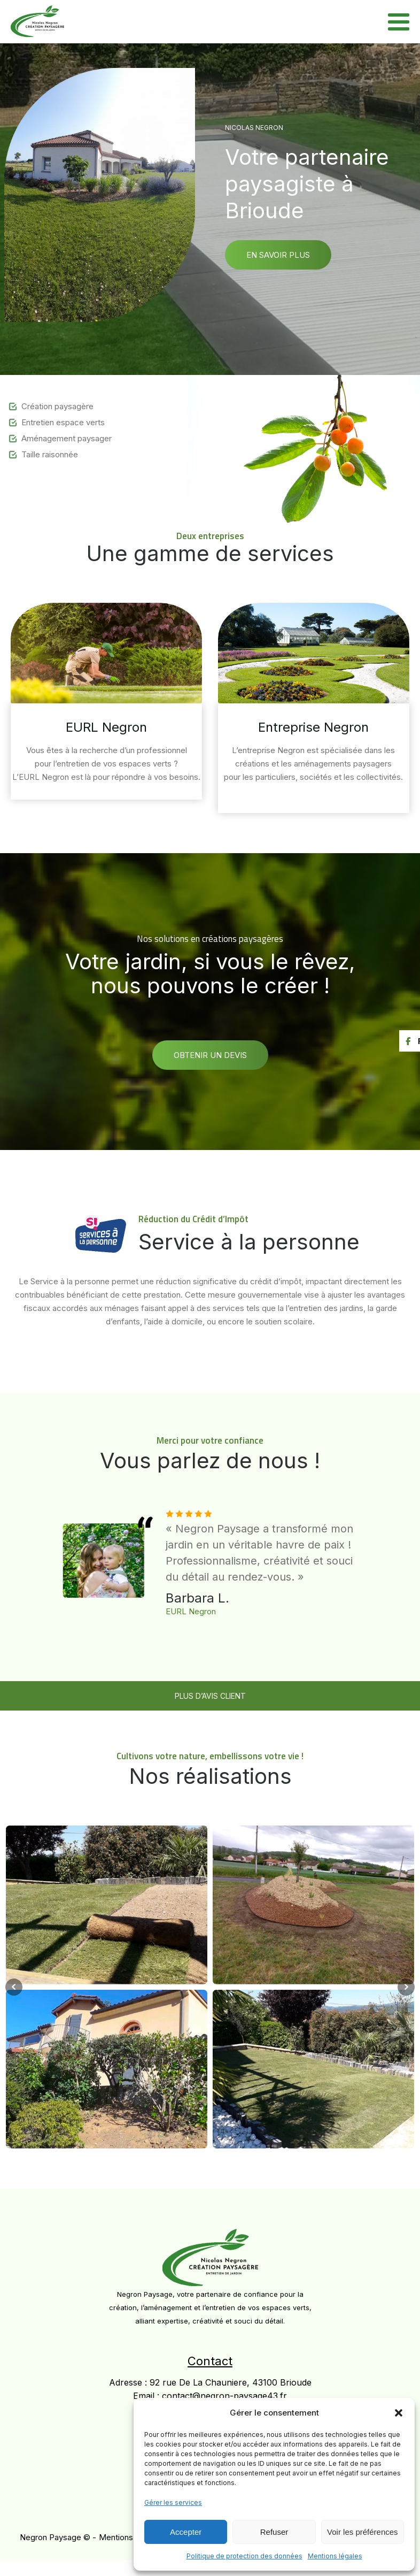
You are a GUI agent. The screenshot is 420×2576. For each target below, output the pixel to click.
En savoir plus (278, 255)
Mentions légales (335, 2556)
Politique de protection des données (244, 2556)
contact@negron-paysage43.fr (224, 2395)
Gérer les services (173, 2502)
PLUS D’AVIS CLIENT (210, 1695)
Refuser (274, 2531)
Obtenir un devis (210, 1055)
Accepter (185, 2531)
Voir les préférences (362, 2531)
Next (406, 1987)
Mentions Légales (132, 2537)
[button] (398, 2413)
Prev (13, 1987)
